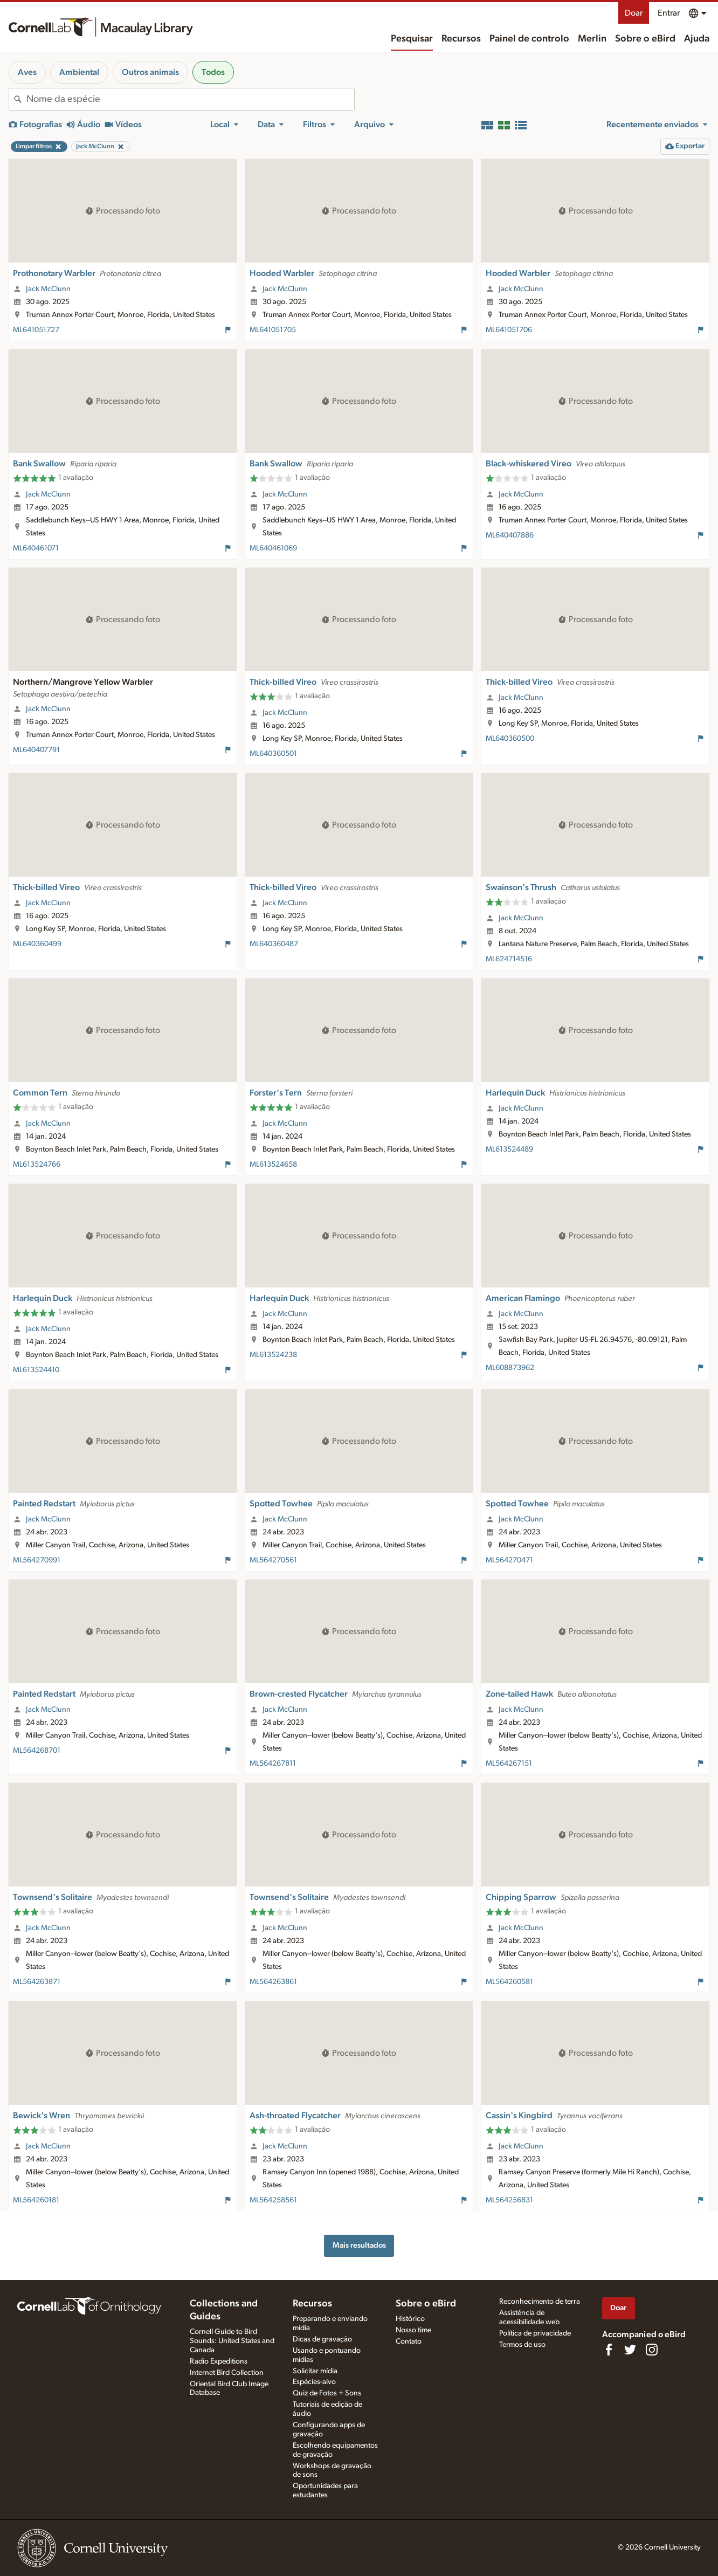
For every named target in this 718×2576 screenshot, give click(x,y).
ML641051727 (36, 330)
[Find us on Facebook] (608, 2349)
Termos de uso (522, 2344)
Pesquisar (412, 39)
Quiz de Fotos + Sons (327, 2393)
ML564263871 (36, 1982)
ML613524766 (36, 1164)
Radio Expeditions (218, 2361)
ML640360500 (510, 738)
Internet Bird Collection (227, 2373)
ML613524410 (36, 1370)
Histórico (410, 2319)
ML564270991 (36, 1560)
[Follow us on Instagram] (651, 2349)
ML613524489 (509, 1149)
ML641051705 (273, 330)
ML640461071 (36, 548)
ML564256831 (509, 2200)
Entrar (669, 13)
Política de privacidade (535, 2333)
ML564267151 (509, 1763)
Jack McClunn (48, 289)
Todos (213, 72)
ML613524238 (273, 1355)
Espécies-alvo (314, 2382)
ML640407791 (36, 750)
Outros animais (150, 72)
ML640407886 (510, 535)
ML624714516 (509, 959)
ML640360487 (274, 944)
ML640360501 (273, 753)
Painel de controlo (529, 39)
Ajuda (696, 39)
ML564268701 (36, 1750)
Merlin (592, 39)
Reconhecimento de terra (539, 2301)
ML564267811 (273, 1763)
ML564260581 (509, 1982)
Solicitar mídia (315, 2371)
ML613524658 (273, 1164)
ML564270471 (509, 1560)
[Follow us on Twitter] (630, 2349)
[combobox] (190, 99)
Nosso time (413, 2330)
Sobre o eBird (645, 39)
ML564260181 (36, 2200)
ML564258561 (273, 2200)
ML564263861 (273, 1982)
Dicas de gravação (322, 2339)
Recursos (461, 39)
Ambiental (79, 72)
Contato (409, 2341)
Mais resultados (359, 2245)
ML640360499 (37, 944)
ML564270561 (273, 1560)
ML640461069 (273, 548)
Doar (634, 13)
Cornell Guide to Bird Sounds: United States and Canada (232, 2341)
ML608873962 (510, 1368)
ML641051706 (509, 330)
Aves (27, 72)
